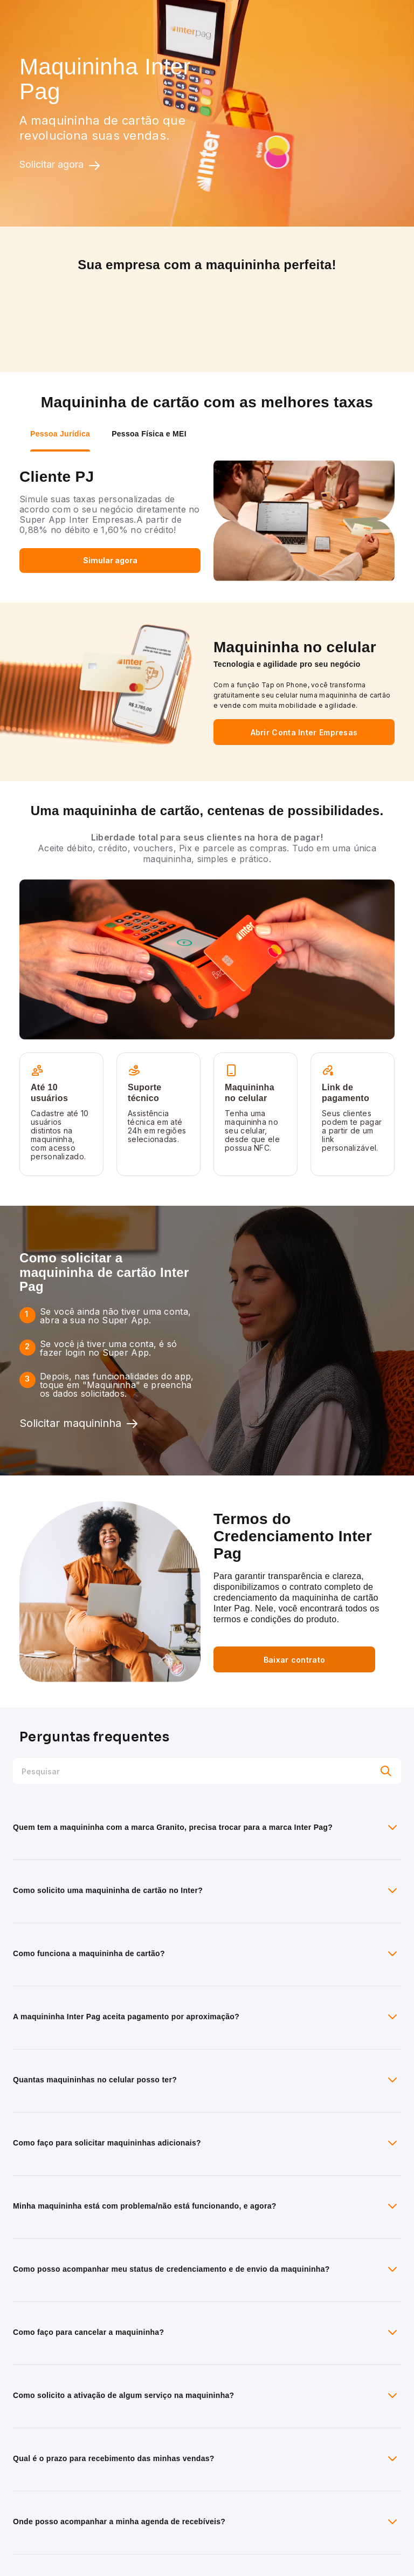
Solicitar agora (60, 165)
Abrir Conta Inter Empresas (304, 732)
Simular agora (110, 560)
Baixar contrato (295, 1659)
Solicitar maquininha (79, 1424)
